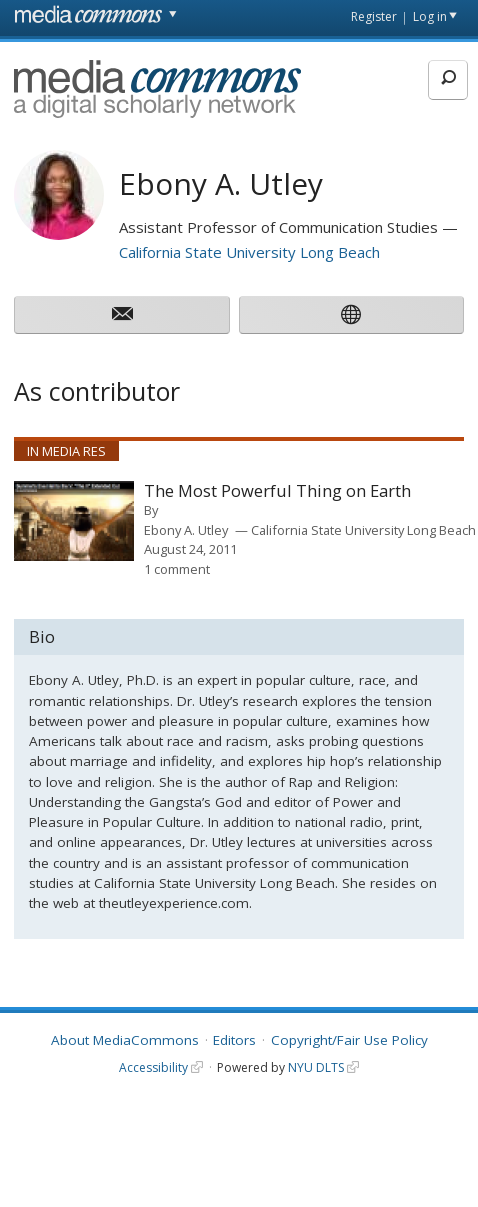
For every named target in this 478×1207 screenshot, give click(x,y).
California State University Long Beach (249, 252)
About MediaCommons (125, 1040)
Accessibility (153, 1067)
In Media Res (66, 451)
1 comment (177, 569)
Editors (234, 1040)
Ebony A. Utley (186, 530)
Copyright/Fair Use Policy (349, 1040)
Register (374, 16)
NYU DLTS (316, 1067)
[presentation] (74, 521)
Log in (430, 16)
